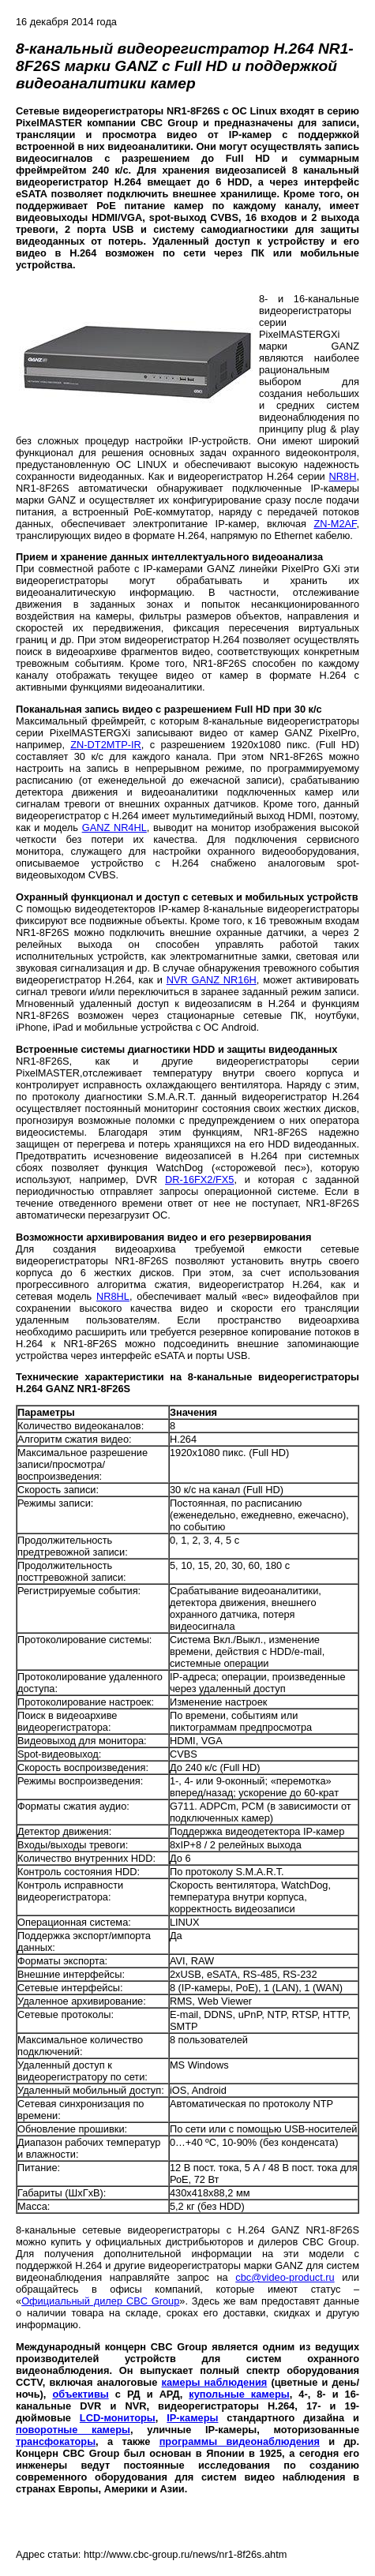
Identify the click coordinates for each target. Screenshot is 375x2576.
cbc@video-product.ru (284, 2277)
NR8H (343, 476)
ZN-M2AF (334, 524)
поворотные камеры (73, 2430)
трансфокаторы (56, 2441)
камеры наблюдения (215, 2382)
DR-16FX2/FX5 (199, 1179)
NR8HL (112, 1296)
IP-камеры (192, 2418)
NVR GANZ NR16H (212, 980)
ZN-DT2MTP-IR (105, 745)
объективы (80, 2394)
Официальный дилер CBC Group (100, 2301)
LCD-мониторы (118, 2418)
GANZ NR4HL (114, 827)
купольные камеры (239, 2394)
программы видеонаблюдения (239, 2441)
